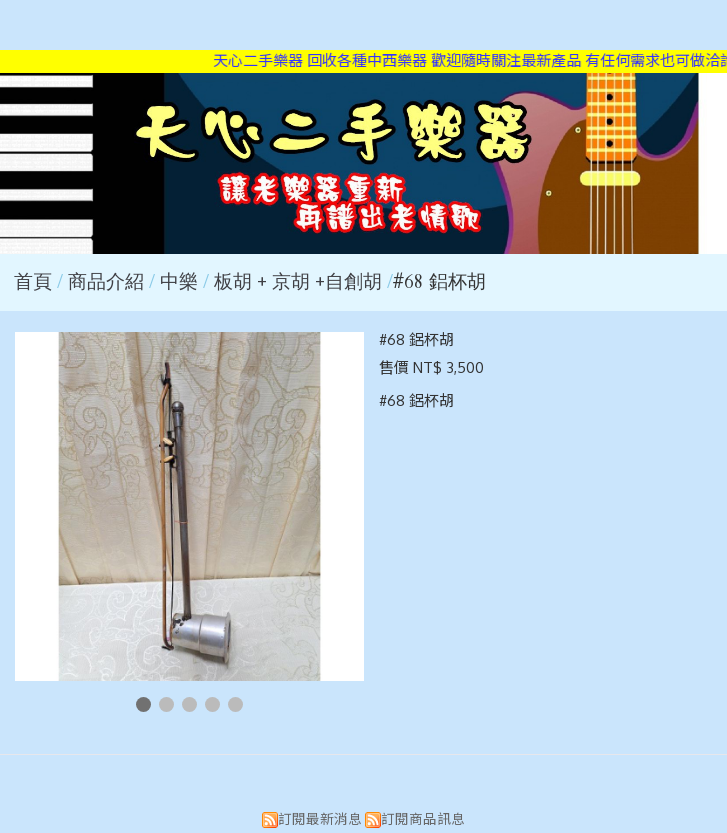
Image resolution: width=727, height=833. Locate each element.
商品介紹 (108, 282)
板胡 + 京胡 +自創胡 (298, 282)
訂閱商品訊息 (423, 818)
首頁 (33, 282)
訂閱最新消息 (320, 818)
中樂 (179, 282)
